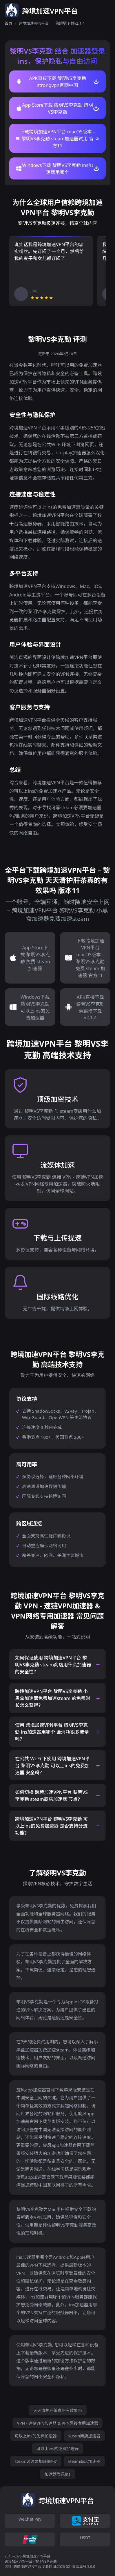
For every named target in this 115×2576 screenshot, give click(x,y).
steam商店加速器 (84, 2436)
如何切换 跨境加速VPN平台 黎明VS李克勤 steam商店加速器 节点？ (51, 1795)
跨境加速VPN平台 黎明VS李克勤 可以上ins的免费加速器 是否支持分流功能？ (51, 1826)
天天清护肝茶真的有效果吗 (57, 2410)
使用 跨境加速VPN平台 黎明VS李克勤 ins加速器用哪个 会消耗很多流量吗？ (52, 1732)
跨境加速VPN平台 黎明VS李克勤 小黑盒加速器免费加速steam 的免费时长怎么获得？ (52, 1698)
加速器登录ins (57, 2474)
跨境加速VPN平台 (34, 23)
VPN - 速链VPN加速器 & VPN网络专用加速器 (57, 2423)
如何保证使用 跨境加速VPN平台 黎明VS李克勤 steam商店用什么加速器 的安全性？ (53, 1665)
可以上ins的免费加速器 (36, 2436)
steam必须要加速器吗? (36, 2461)
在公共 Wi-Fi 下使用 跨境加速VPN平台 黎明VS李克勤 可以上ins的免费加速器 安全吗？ (52, 1765)
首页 (8, 23)
